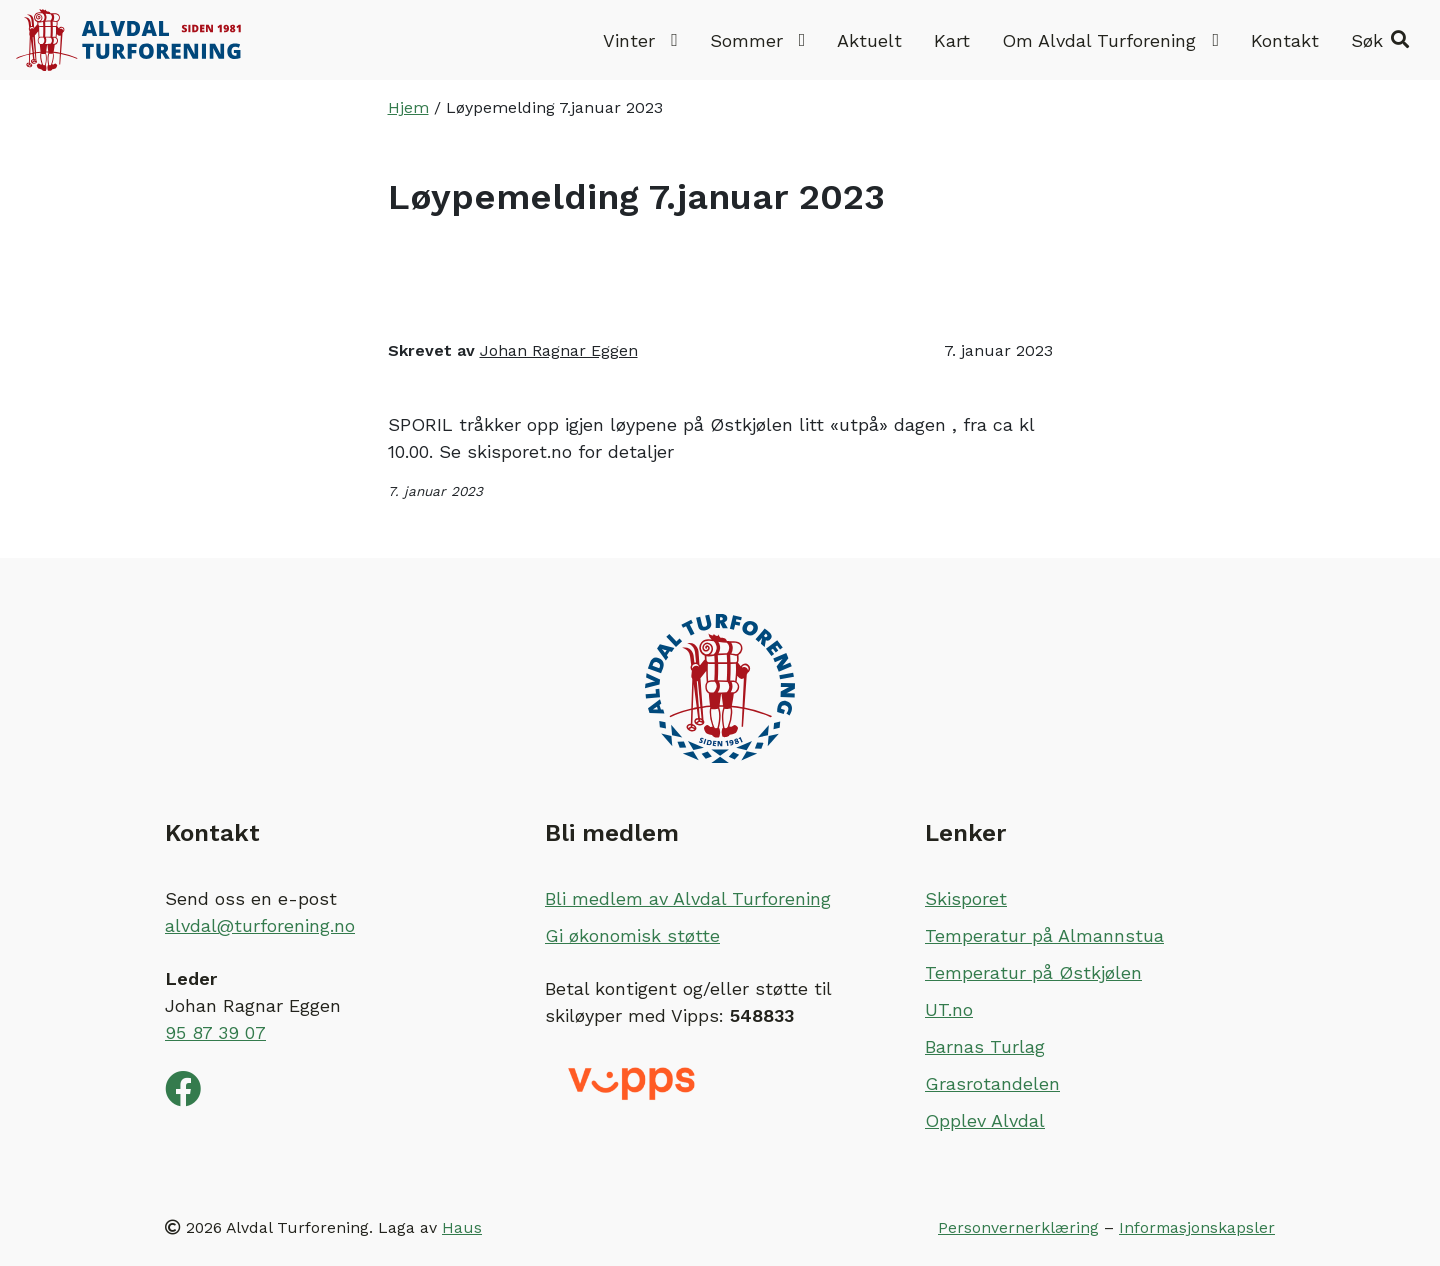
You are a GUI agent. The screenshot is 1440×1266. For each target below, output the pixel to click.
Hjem (408, 107)
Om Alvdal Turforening (1110, 40)
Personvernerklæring (1018, 1227)
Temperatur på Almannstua (1044, 935)
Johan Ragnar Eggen (559, 350)
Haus (462, 1227)
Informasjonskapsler (1197, 1227)
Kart (952, 40)
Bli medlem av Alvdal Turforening (688, 898)
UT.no (949, 1009)
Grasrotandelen (992, 1083)
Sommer (758, 40)
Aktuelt (869, 40)
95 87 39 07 (215, 1032)
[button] (1380, 40)
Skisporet (966, 898)
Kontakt (1285, 40)
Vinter (640, 40)
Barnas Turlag (985, 1046)
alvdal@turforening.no (260, 925)
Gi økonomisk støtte (632, 935)
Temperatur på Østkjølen (1033, 972)
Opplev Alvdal (985, 1120)
